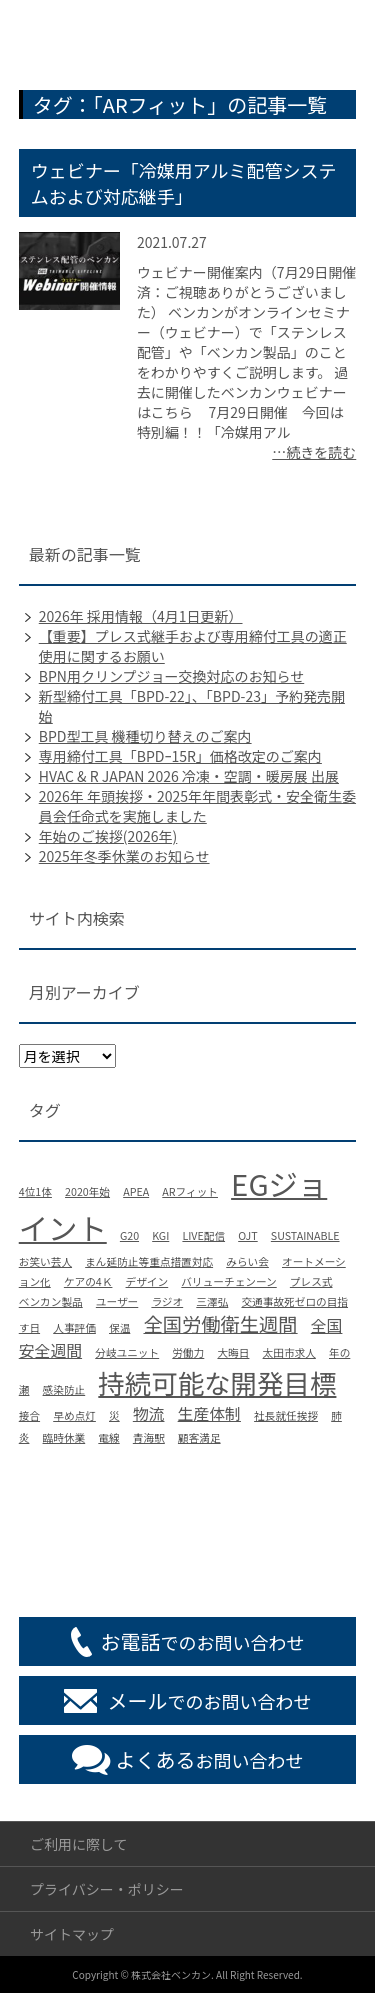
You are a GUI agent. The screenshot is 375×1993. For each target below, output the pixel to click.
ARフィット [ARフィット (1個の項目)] (190, 1191)
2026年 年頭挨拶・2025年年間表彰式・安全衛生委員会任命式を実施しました (197, 806)
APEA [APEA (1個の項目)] (136, 1191)
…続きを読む (314, 452)
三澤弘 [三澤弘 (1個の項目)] (212, 1301)
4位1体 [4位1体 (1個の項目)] (35, 1191)
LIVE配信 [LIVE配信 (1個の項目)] (203, 1235)
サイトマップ (72, 1934)
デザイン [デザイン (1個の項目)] (147, 1281)
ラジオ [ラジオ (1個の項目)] (167, 1301)
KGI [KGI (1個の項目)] (160, 1235)
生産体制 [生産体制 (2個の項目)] (209, 1413)
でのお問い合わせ (203, 1641)
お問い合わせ (210, 1759)
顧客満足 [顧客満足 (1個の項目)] (199, 1437)
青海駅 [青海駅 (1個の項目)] (149, 1437)
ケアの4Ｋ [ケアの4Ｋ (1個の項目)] (88, 1281)
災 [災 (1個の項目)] (114, 1415)
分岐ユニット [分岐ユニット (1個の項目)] (127, 1352)
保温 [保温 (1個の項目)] (119, 1327)
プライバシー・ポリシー (107, 1889)
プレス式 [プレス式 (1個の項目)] (311, 1281)
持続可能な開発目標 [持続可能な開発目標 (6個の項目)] (217, 1382)
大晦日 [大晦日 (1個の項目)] (233, 1352)
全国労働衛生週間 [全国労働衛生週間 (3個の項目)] (220, 1324)
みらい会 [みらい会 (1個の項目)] (247, 1261)
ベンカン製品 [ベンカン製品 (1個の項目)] (51, 1301)
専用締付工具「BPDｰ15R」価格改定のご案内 (180, 756)
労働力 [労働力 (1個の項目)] (188, 1352)
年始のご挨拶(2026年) (108, 836)
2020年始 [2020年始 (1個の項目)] (87, 1191)
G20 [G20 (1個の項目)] (129, 1235)
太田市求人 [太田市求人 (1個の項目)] (289, 1352)
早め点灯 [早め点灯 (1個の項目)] (74, 1415)
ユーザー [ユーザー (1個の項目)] (117, 1301)
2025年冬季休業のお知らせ (124, 856)
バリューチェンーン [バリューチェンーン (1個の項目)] (228, 1281)
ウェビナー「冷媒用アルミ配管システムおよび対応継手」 (184, 183)
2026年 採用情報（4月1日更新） (141, 616)
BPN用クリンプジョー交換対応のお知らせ (171, 676)
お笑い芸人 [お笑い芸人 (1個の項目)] (45, 1261)
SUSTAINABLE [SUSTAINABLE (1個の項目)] (305, 1235)
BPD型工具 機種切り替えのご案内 (145, 736)
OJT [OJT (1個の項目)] (248, 1235)
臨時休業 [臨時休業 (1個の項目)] (64, 1437)
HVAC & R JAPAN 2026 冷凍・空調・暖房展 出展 (189, 776)
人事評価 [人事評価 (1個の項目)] (74, 1327)
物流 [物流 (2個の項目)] (149, 1413)
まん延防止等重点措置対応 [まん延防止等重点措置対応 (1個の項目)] (149, 1261)
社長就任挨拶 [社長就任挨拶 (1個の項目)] (286, 1415)
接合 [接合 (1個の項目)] (29, 1415)
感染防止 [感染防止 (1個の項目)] (64, 1389)
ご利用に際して (79, 1844)
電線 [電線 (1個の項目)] (108, 1437)
